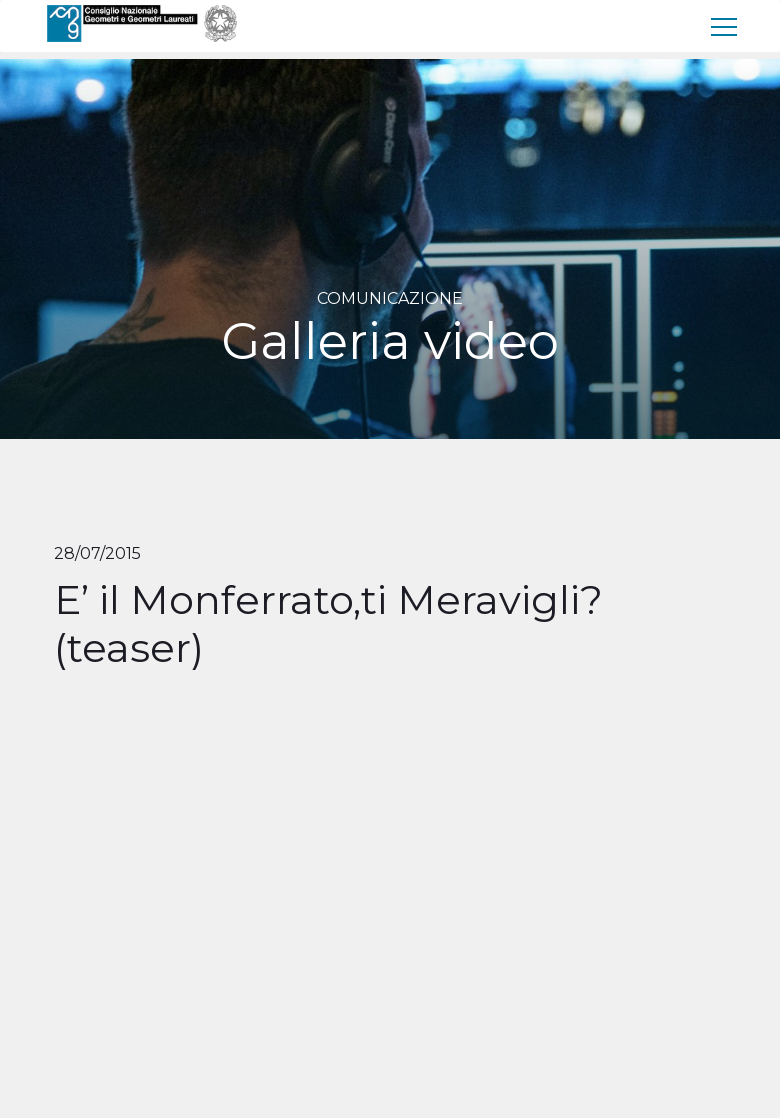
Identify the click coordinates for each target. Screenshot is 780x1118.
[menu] (725, 26)
